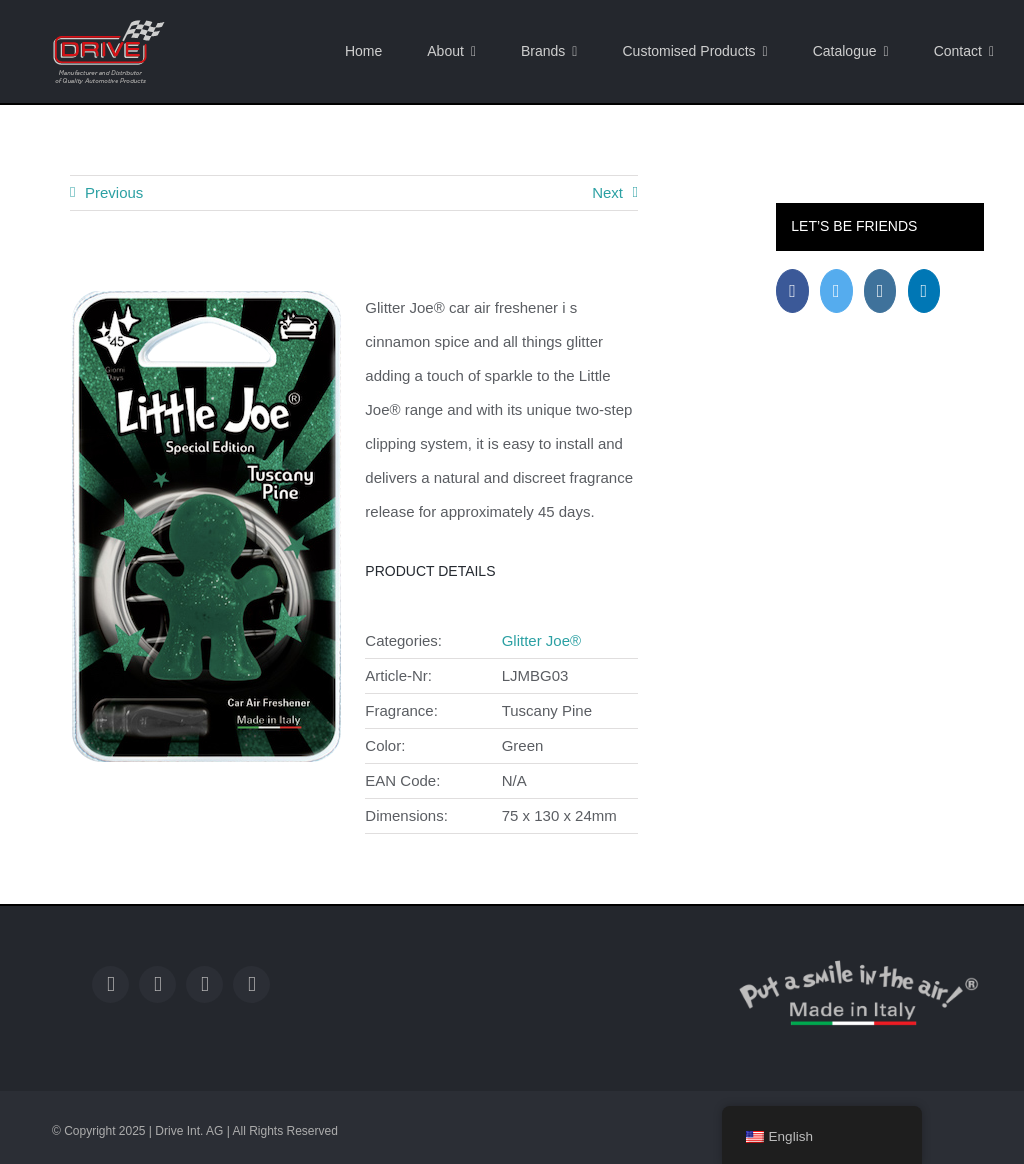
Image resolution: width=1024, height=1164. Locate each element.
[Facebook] (792, 291)
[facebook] (110, 984)
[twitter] (157, 984)
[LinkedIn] (924, 291)
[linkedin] (251, 984)
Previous (114, 192)
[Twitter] (836, 291)
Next (607, 192)
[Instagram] (880, 291)
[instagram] (204, 984)
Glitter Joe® (541, 640)
